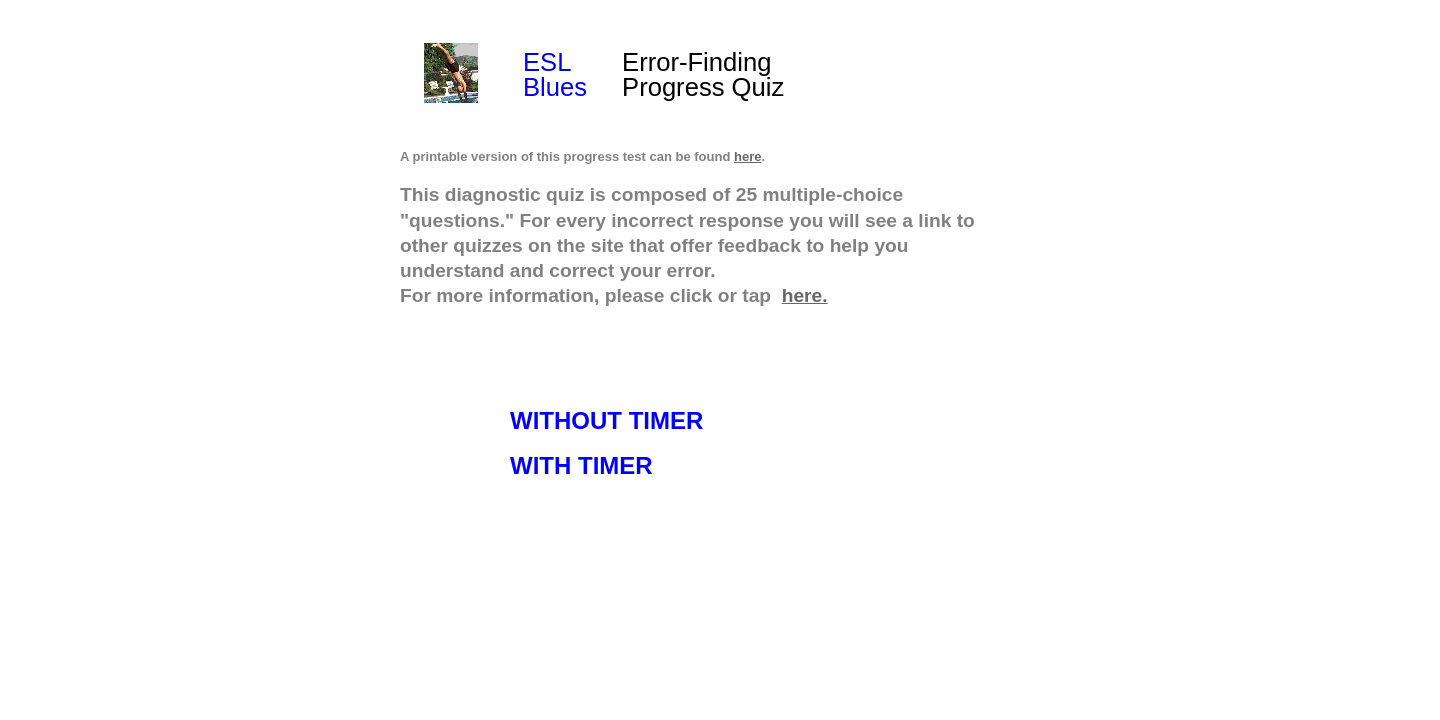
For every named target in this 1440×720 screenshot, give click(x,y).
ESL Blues (555, 74)
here (747, 156)
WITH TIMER (581, 465)
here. (805, 295)
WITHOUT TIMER (606, 420)
